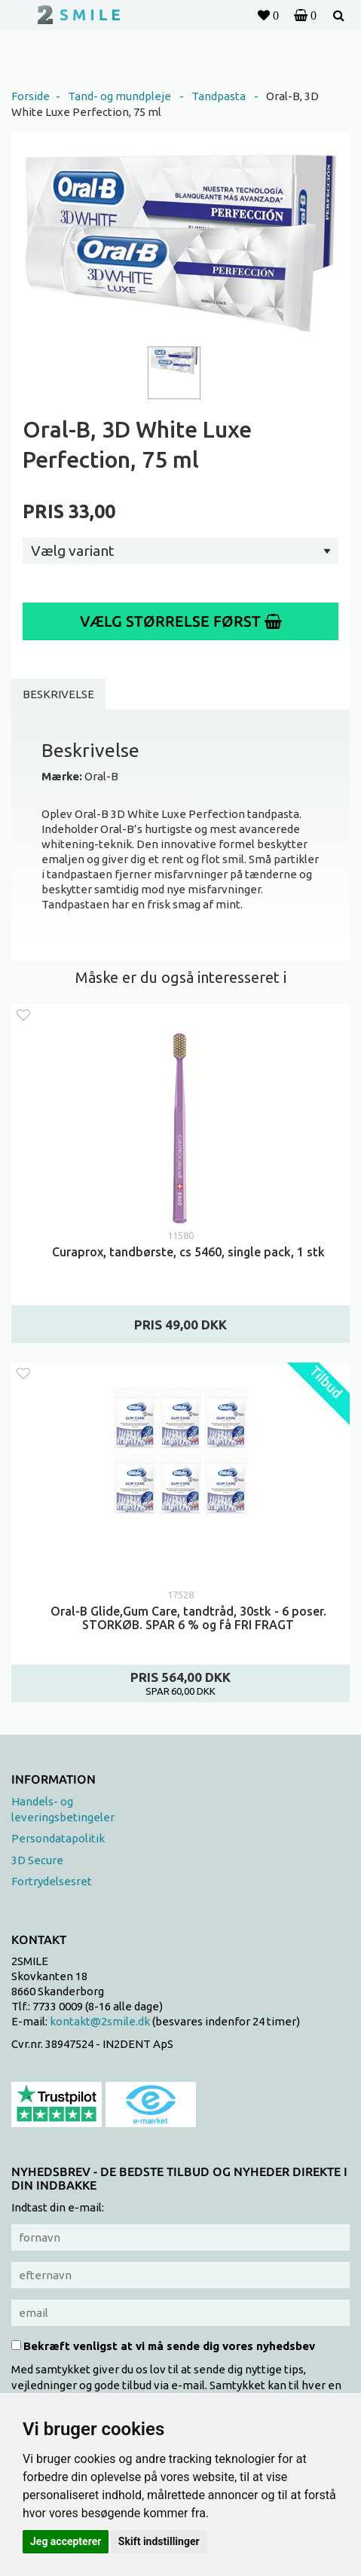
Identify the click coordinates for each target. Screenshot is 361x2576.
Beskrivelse (58, 694)
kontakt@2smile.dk (100, 2021)
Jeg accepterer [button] (65, 2541)
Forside (30, 96)
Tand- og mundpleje (119, 96)
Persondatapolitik (58, 1838)
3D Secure (37, 1860)
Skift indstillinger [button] (159, 2541)
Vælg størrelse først (181, 621)
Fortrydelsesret (51, 1881)
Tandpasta (218, 96)
